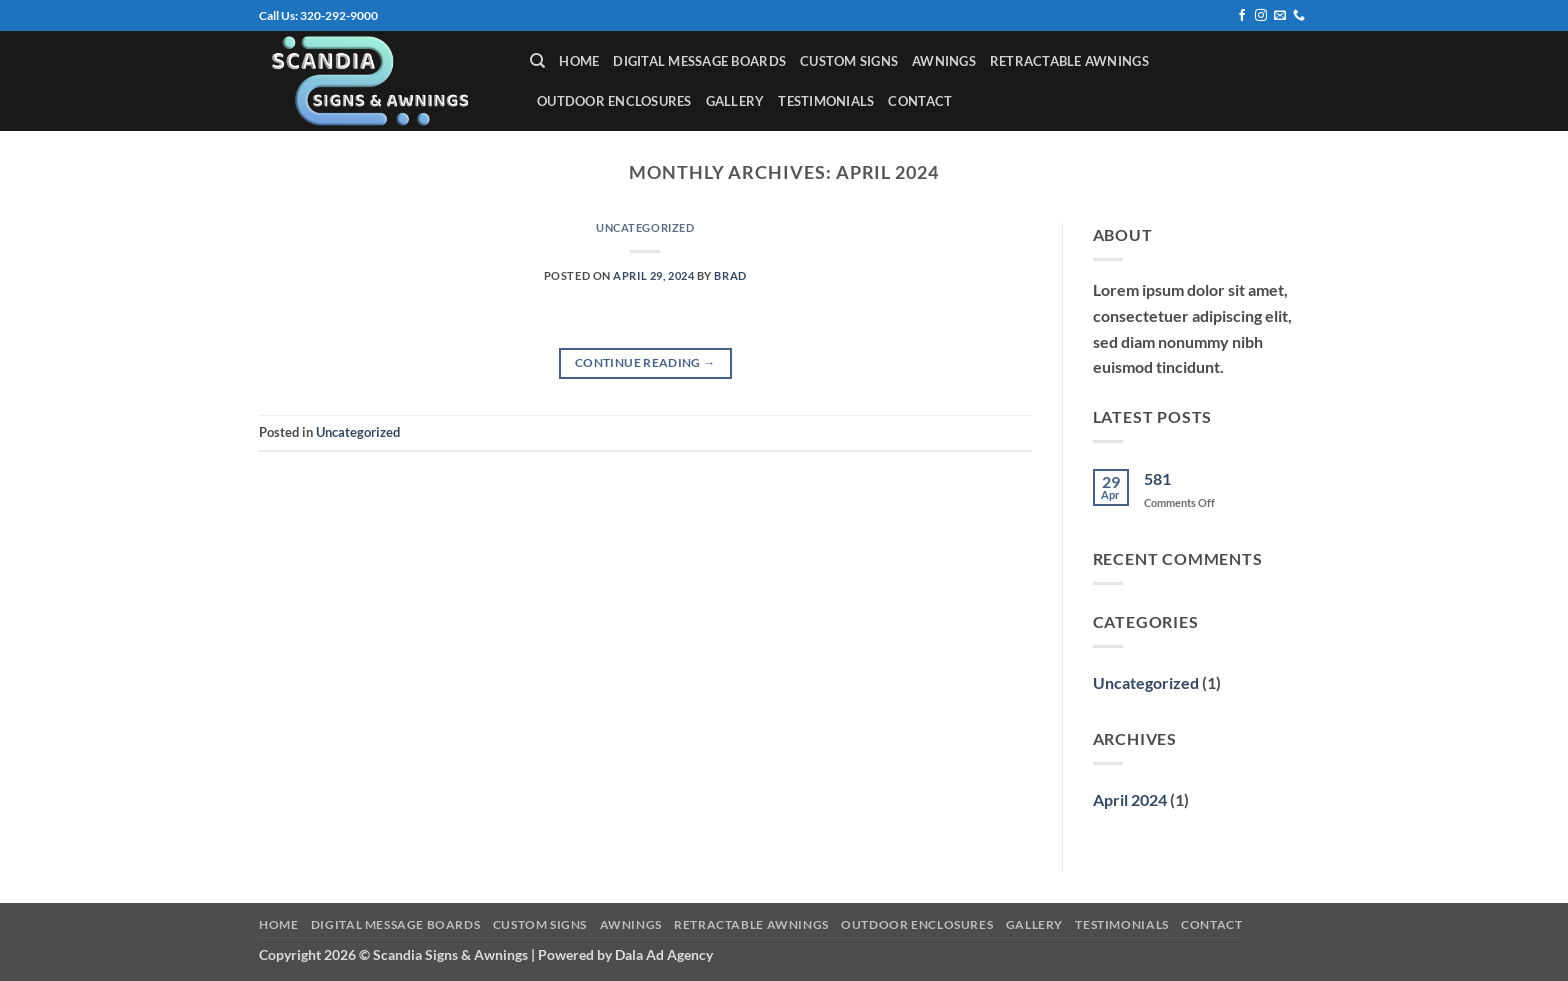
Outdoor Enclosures (614, 101)
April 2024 (1130, 799)
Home (579, 61)
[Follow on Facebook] (1242, 16)
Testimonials (826, 101)
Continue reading (645, 362)
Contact (920, 101)
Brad (730, 275)
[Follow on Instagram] (1261, 16)
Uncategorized (645, 227)
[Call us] (1299, 16)
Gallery (735, 101)
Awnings (944, 61)
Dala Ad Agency (664, 954)
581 (1157, 478)
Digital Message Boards (699, 61)
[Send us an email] (1280, 16)
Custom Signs (849, 61)
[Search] (537, 61)
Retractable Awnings (1069, 61)
